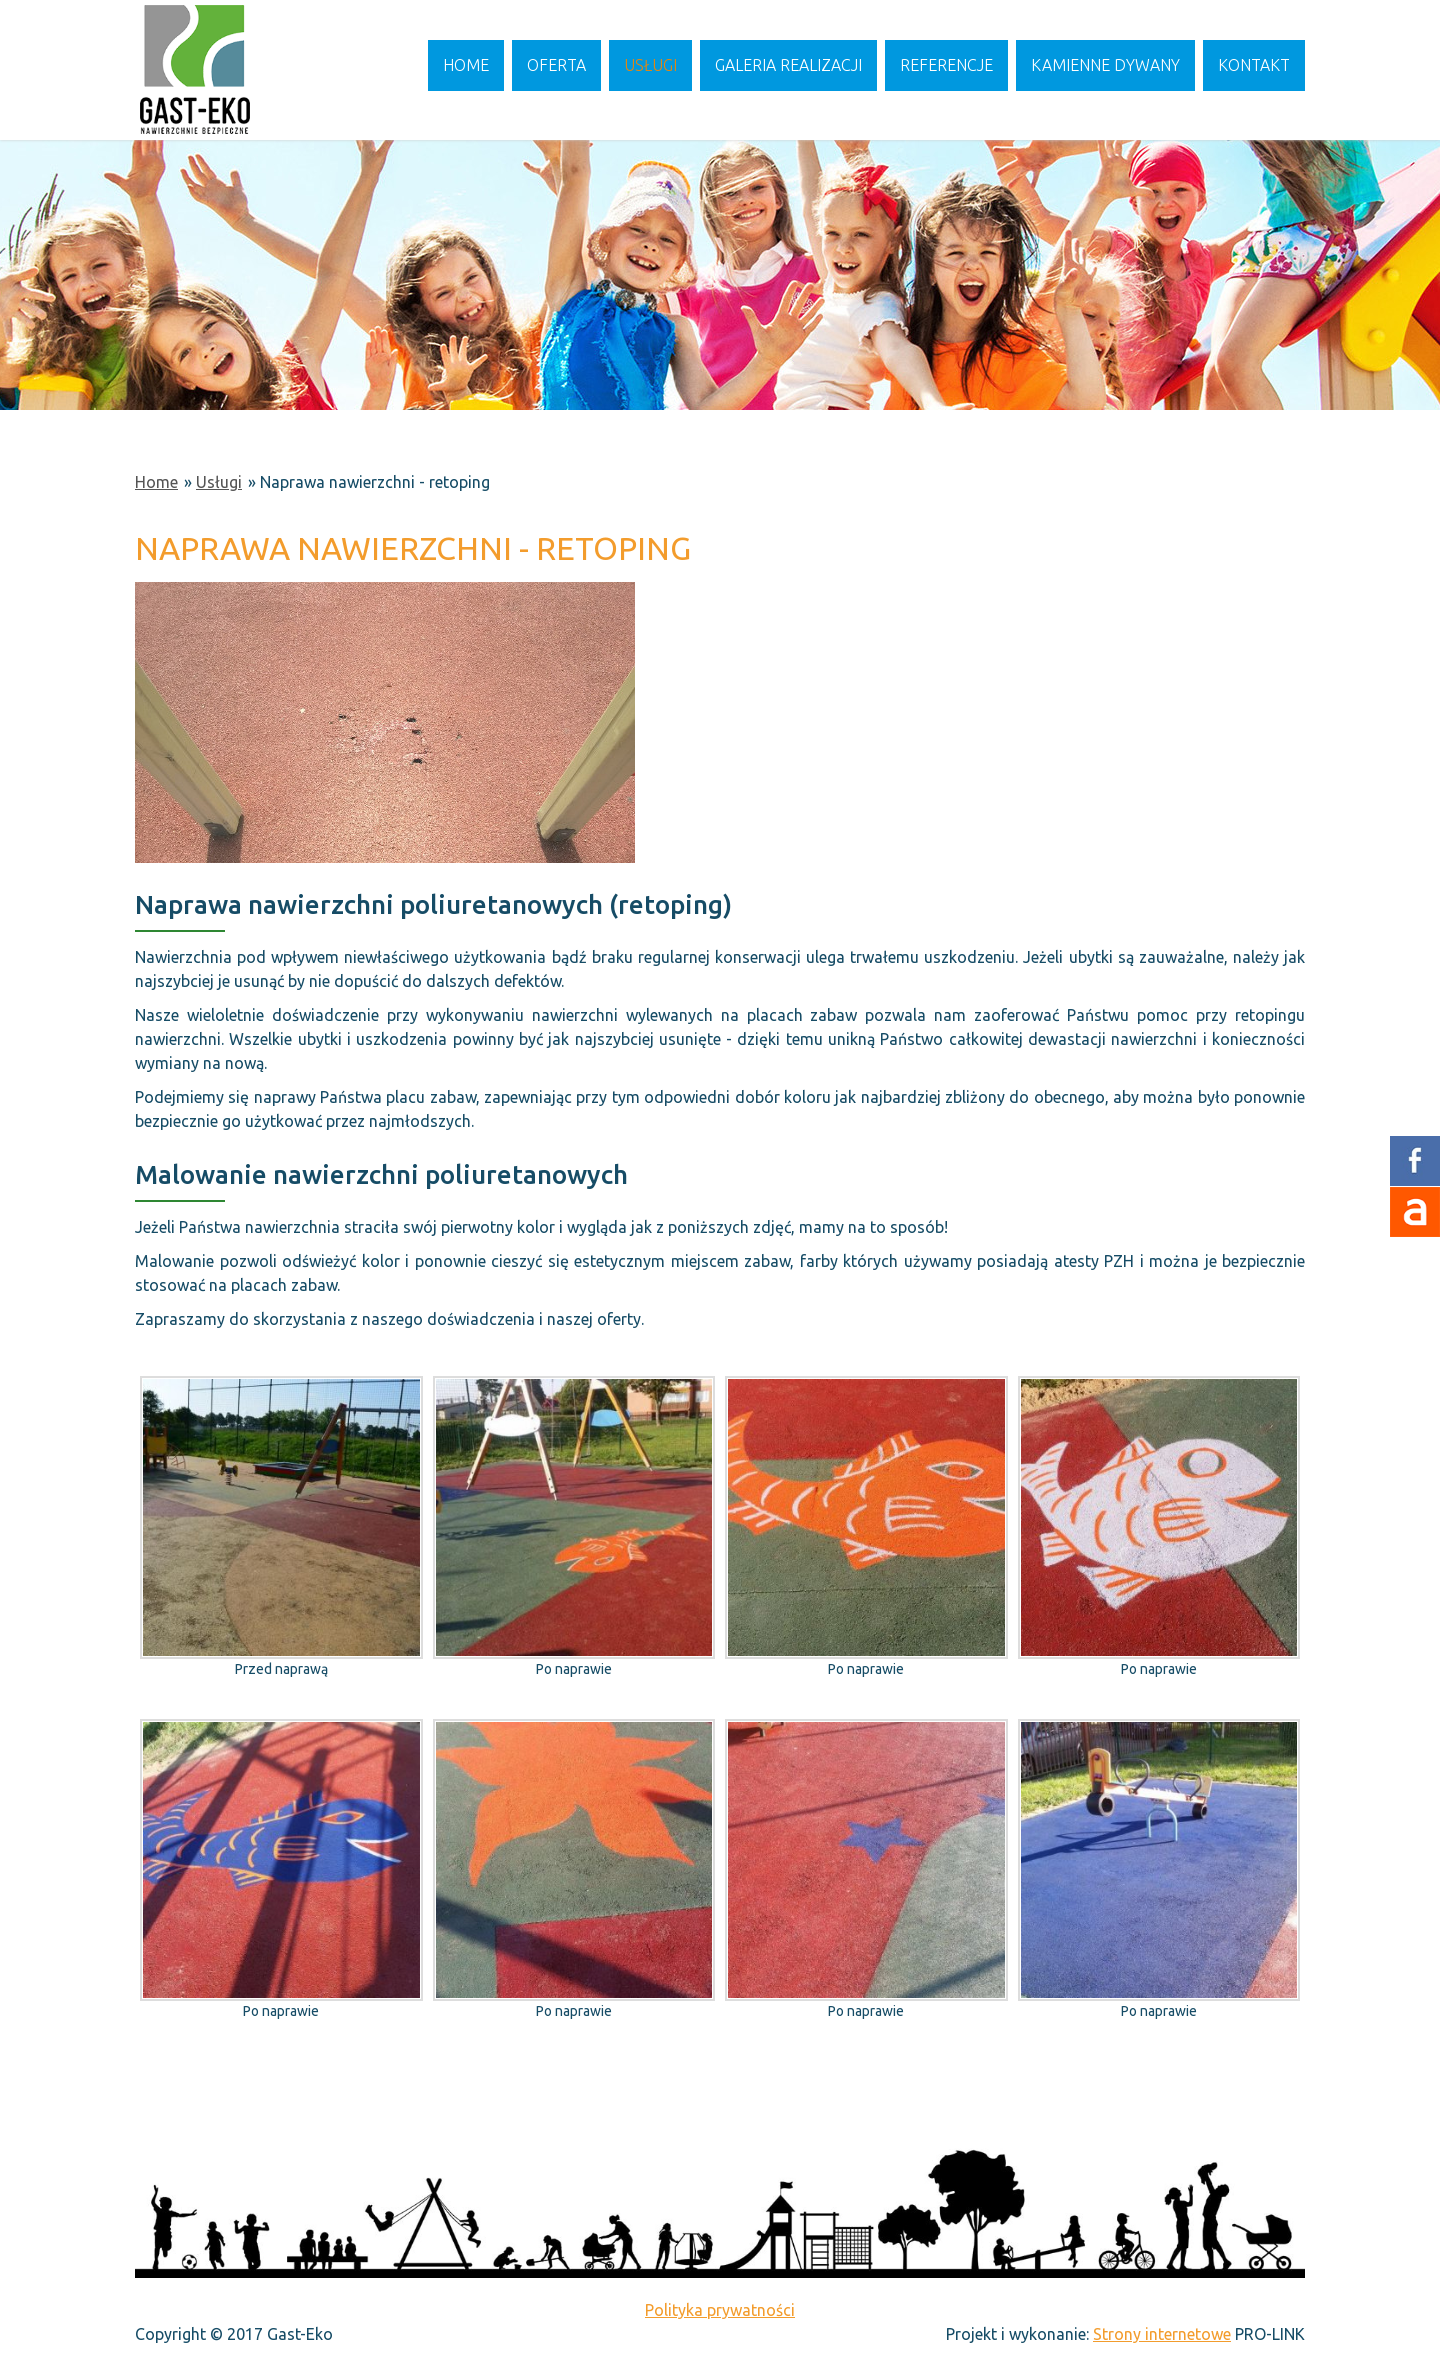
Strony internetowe (1162, 2334)
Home (466, 65)
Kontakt (1254, 65)
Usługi (650, 65)
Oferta (556, 65)
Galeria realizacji (788, 65)
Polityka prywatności (720, 2310)
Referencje (946, 65)
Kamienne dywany (1105, 65)
